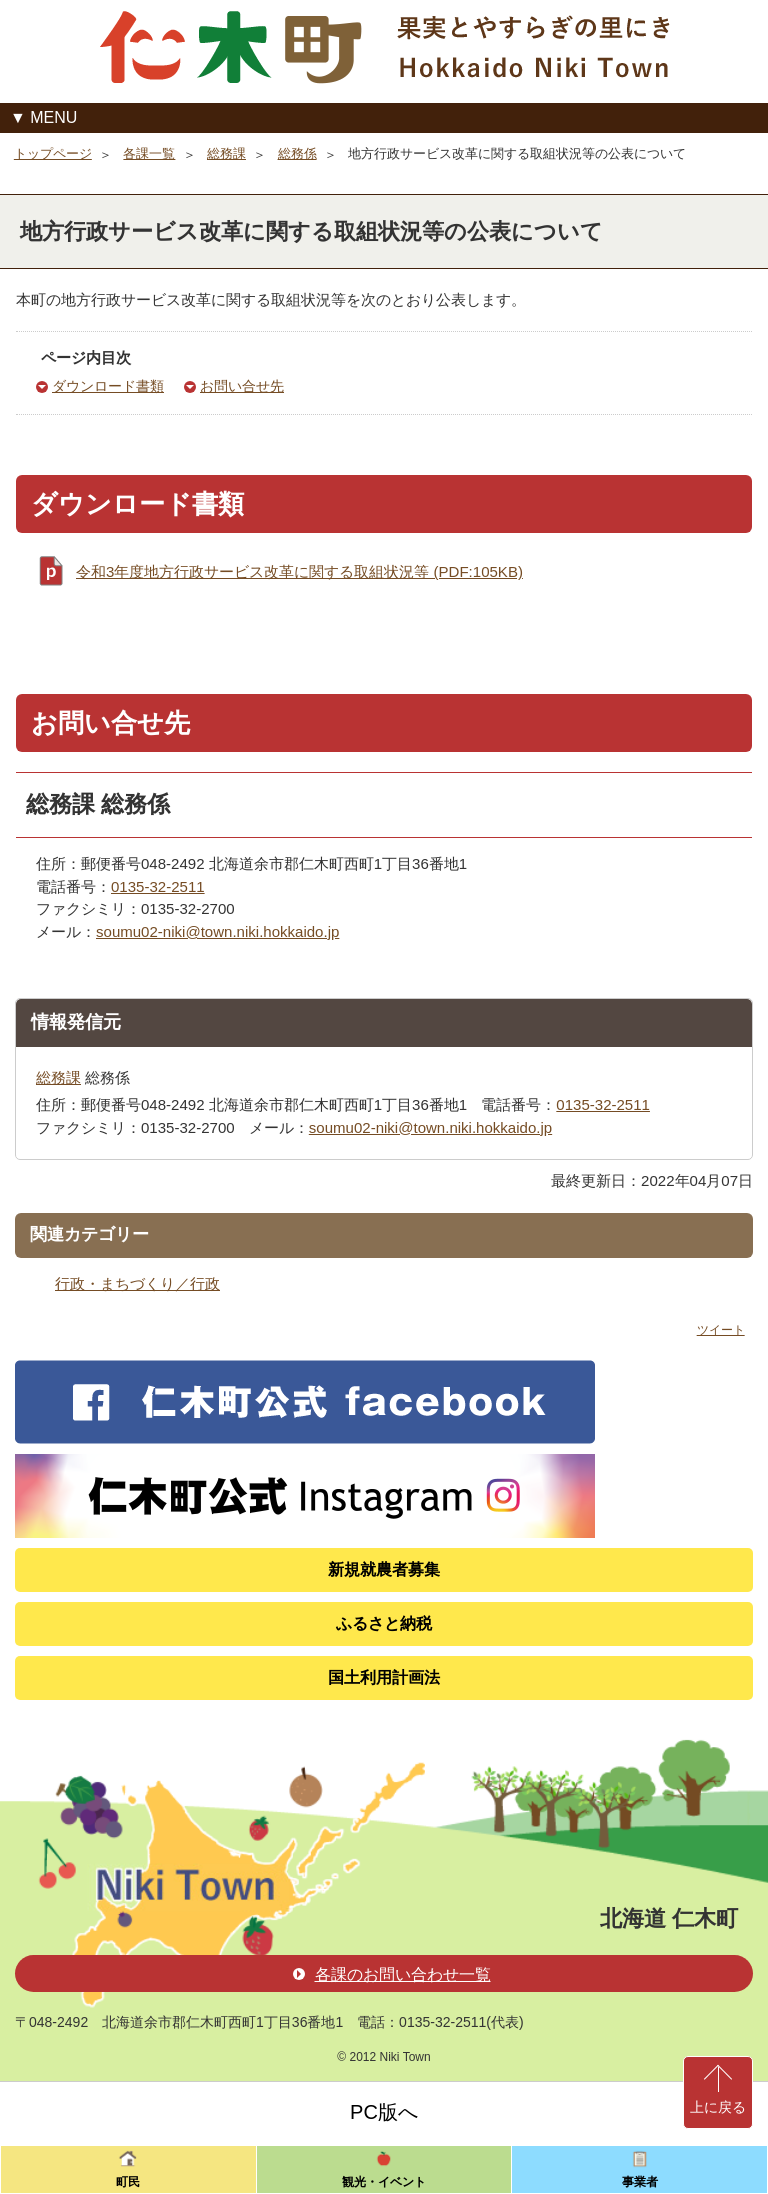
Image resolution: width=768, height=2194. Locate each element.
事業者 (640, 2182)
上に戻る (718, 2107)
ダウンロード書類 (108, 386)
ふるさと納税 (384, 1623)
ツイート (721, 1330)
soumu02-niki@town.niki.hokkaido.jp (217, 931)
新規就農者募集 (384, 1569)
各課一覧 (149, 153)
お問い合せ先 (242, 386)
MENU (53, 117)
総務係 (297, 153)
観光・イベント (384, 2182)
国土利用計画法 (384, 1677)
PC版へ (384, 2112)
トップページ (53, 153)
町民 (128, 2182)
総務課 (226, 153)
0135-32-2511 (158, 886)
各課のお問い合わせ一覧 (392, 1974)
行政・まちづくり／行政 (137, 1283)
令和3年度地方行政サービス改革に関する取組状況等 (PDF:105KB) (299, 571)
